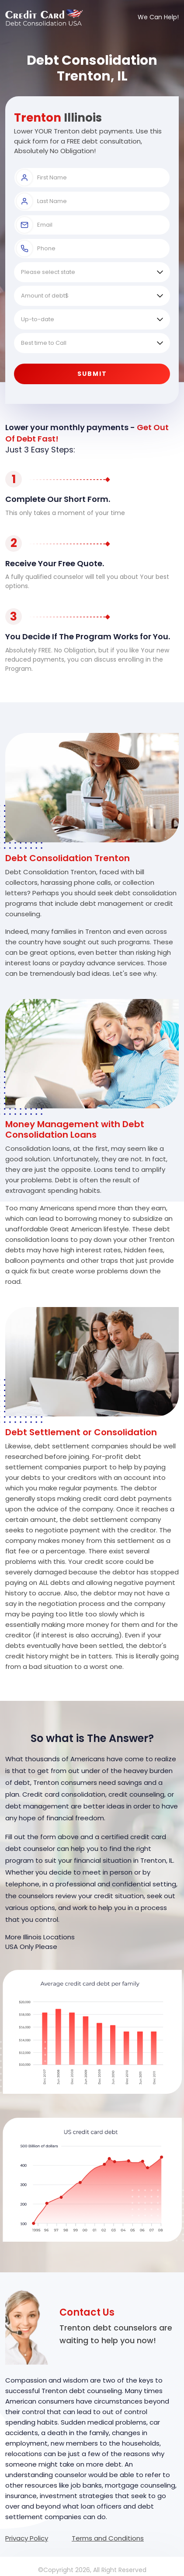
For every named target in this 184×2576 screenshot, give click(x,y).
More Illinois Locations (40, 1937)
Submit (92, 373)
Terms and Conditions (108, 2538)
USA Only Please (31, 1946)
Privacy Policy (26, 2538)
